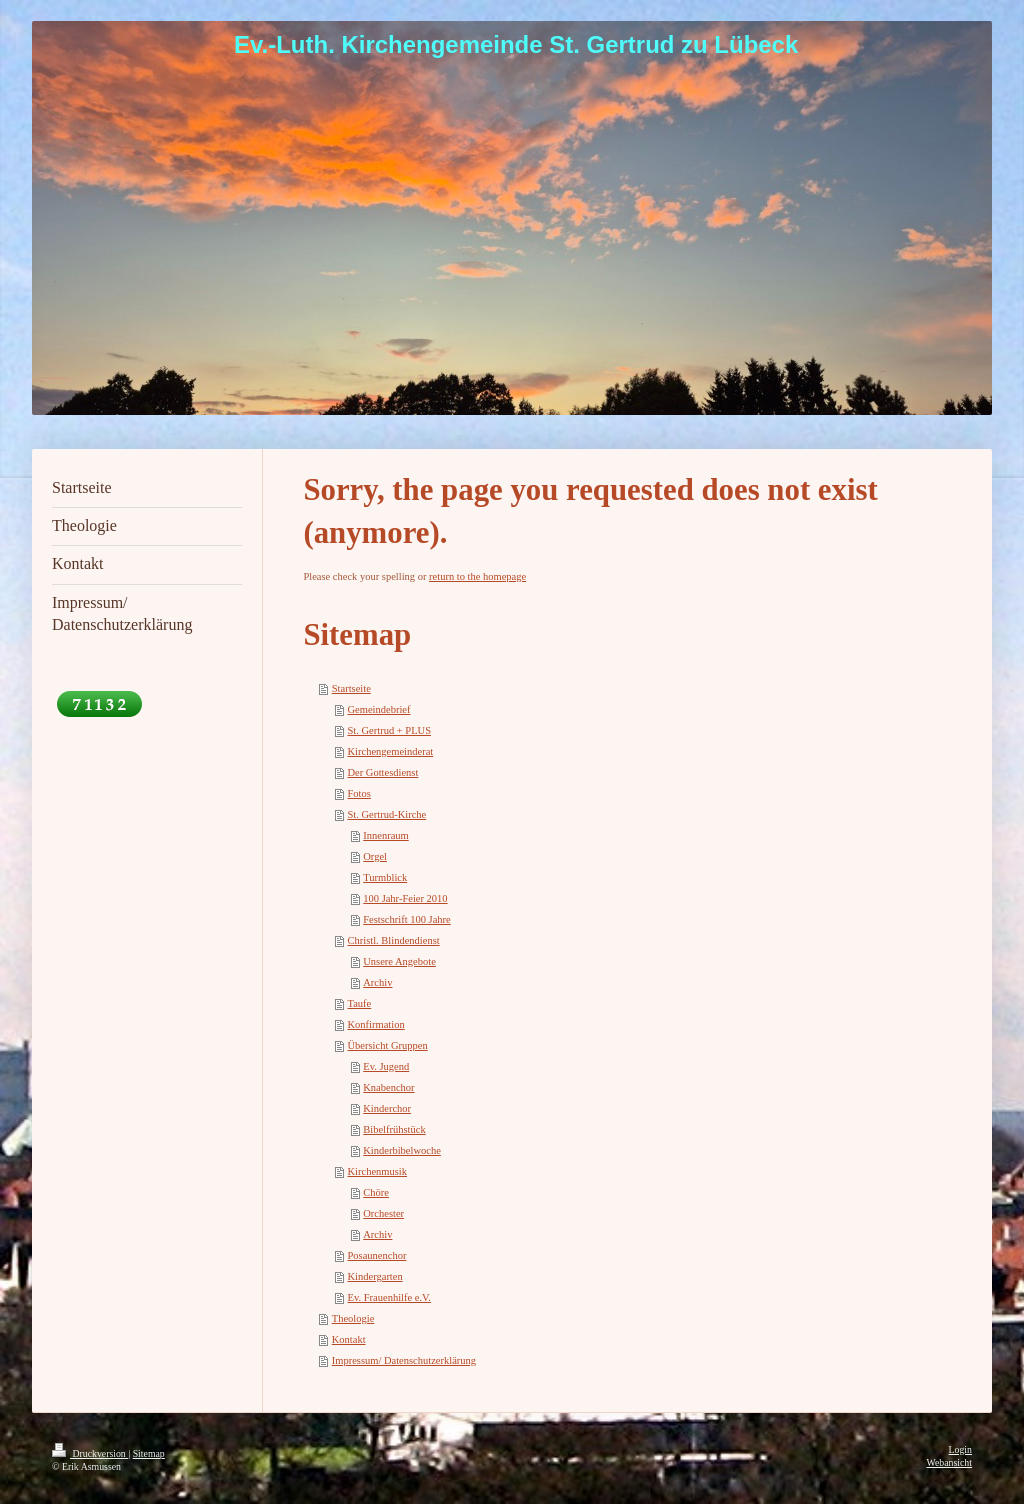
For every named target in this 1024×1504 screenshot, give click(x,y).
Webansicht (949, 1462)
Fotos (359, 793)
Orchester (383, 1213)
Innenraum (385, 835)
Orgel (375, 856)
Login (960, 1449)
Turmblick (385, 877)
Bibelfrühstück (394, 1129)
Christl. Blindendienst (394, 940)
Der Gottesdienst (383, 772)
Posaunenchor (377, 1255)
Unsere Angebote (399, 961)
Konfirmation (376, 1024)
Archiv (377, 982)
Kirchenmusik (378, 1171)
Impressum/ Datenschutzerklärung (404, 1360)
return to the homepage (477, 576)
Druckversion (90, 1453)
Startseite (351, 688)
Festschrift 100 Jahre (406, 919)
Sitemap (149, 1453)
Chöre (376, 1192)
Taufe (360, 1003)
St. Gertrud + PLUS (390, 730)
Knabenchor (388, 1087)
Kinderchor (387, 1108)
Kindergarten (375, 1276)
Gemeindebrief (379, 709)
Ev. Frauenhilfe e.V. (389, 1297)
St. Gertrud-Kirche (387, 814)
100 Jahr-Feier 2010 (405, 898)
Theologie (353, 1318)
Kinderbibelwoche (402, 1150)
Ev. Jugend (386, 1066)
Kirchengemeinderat (391, 751)
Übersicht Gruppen (388, 1045)
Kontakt (349, 1339)
